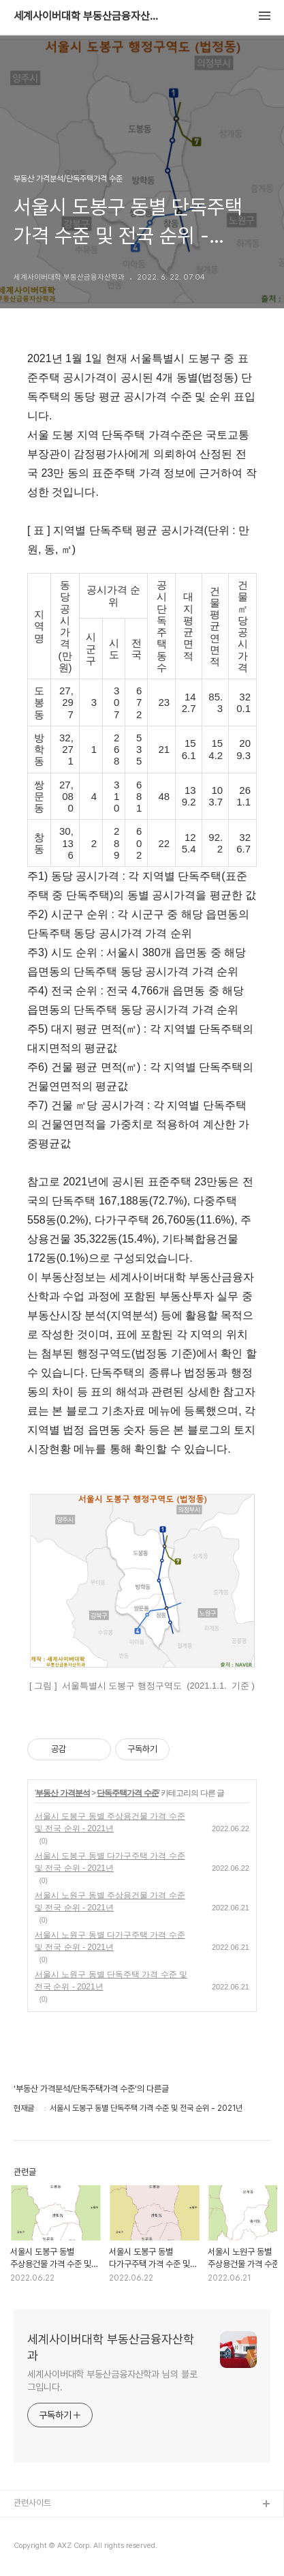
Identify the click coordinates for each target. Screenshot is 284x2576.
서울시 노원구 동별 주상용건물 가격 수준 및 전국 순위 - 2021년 (110, 1901)
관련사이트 (32, 2503)
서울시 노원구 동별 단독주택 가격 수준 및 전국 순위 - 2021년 (111, 1981)
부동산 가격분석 (62, 1793)
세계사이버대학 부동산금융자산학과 (88, 16)
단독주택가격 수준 (127, 1793)
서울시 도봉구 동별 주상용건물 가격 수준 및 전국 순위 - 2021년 (110, 1822)
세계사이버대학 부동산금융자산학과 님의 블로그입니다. (112, 2381)
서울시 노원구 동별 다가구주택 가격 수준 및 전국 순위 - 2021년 (110, 1941)
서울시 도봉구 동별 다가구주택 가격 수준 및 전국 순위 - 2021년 (110, 1862)
